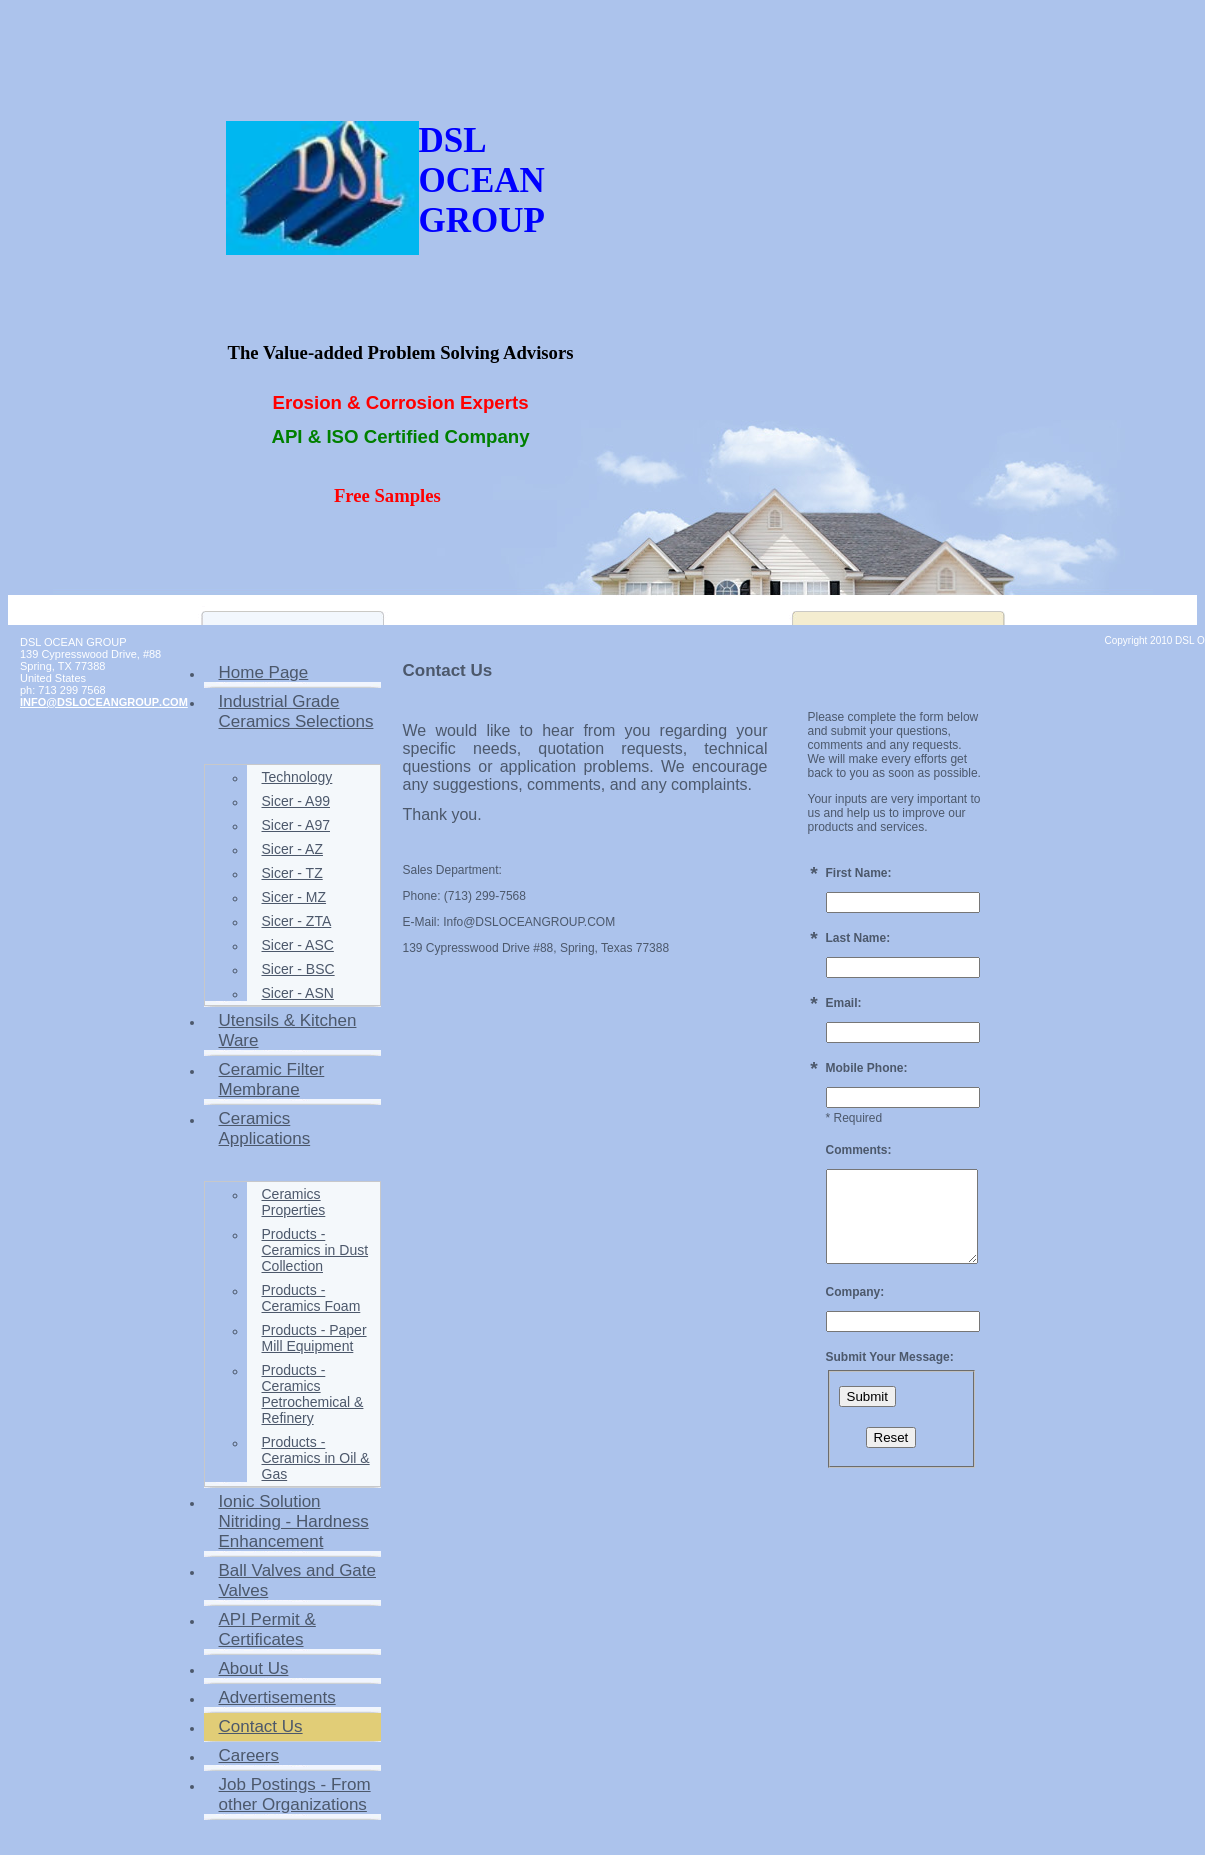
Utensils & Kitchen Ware (288, 1030)
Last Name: (858, 938)
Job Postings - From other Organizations (295, 1794)
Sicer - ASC (298, 945)
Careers (249, 1755)
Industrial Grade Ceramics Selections (296, 711)
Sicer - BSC (298, 969)
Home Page (264, 672)
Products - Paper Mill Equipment (314, 1338)
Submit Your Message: (890, 1357)
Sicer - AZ (292, 849)
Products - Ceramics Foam (311, 1298)
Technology (297, 777)
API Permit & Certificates (267, 1629)
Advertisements (277, 1697)
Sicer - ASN (298, 993)
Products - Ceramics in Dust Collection (315, 1250)
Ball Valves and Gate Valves (298, 1580)
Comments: (859, 1150)
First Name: (859, 873)
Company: (855, 1292)
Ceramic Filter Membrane (272, 1079)
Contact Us (261, 1726)
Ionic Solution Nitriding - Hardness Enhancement (294, 1521)
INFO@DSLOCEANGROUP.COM (104, 702)
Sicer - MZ (294, 897)
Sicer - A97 (296, 825)
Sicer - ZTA (297, 921)
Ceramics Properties (294, 1202)
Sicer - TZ (292, 873)
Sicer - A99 (296, 801)
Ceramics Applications (265, 1128)
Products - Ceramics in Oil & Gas (316, 1458)
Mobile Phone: (867, 1068)
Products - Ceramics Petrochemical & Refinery (313, 1394)
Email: (844, 1003)
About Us (254, 1668)
